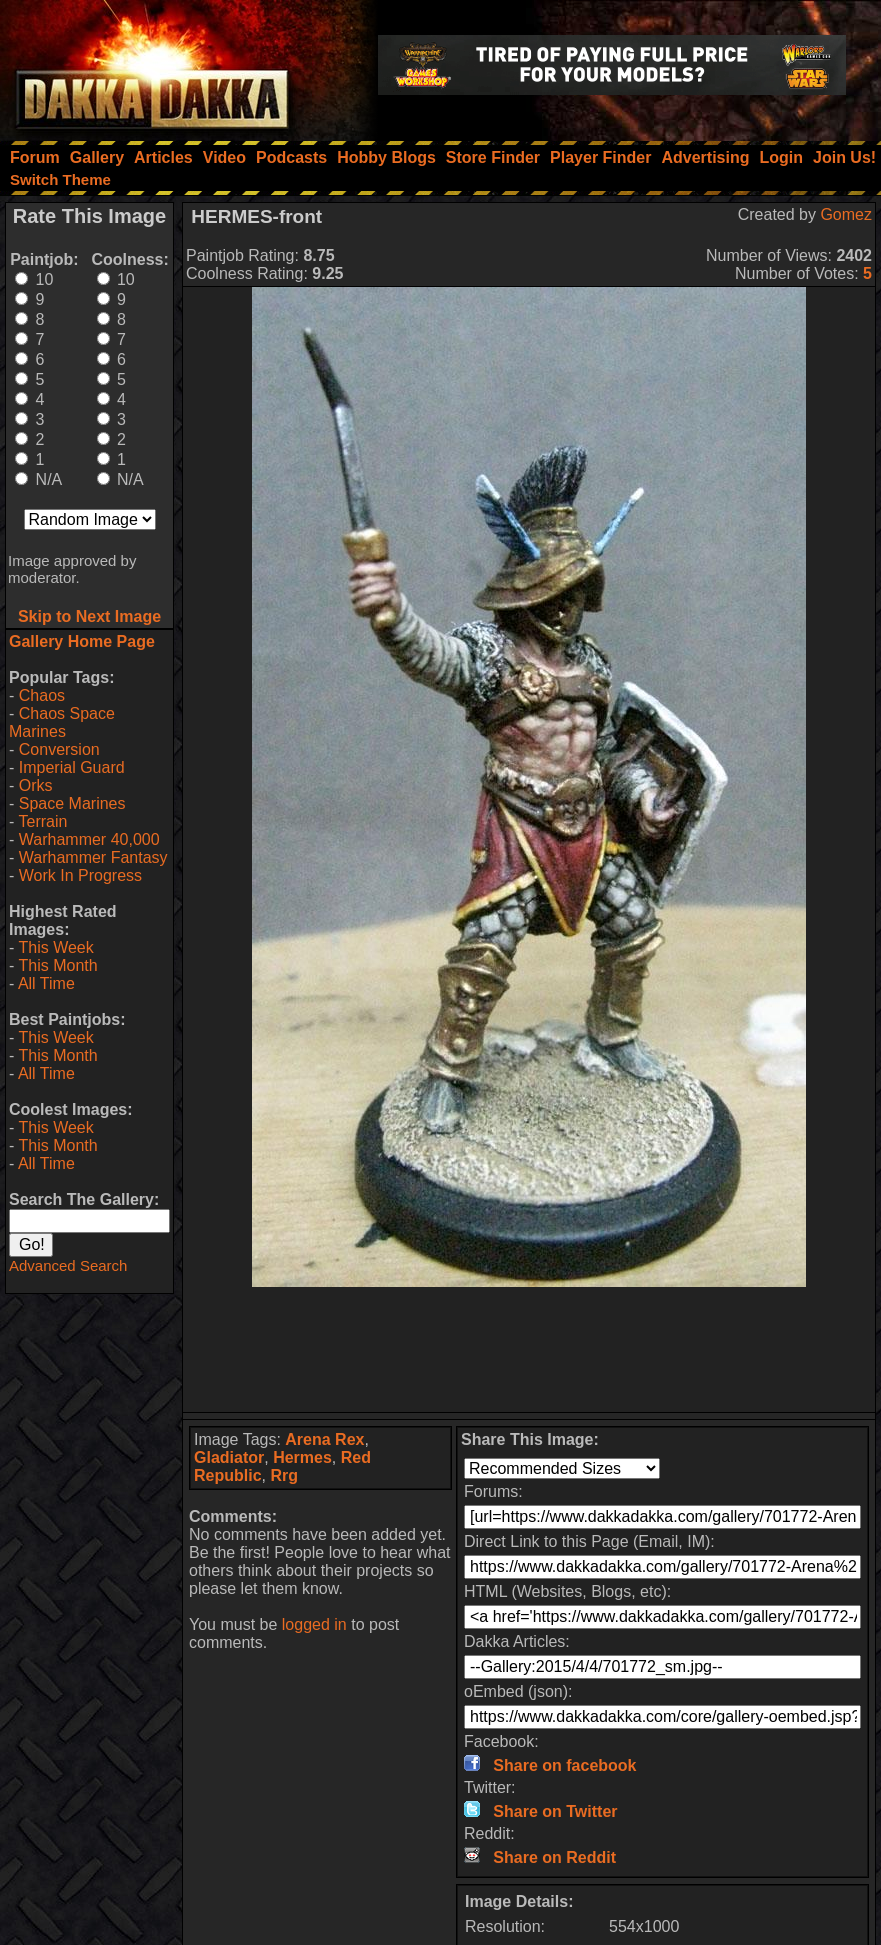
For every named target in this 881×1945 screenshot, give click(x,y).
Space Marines (72, 803)
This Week (55, 947)
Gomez (846, 214)
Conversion (59, 749)
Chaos (42, 695)
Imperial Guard (72, 767)
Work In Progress (80, 875)
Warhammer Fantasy (93, 857)
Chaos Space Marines (62, 722)
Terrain (42, 821)
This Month (57, 965)
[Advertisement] (529, 1349)
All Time (46, 983)
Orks (36, 785)
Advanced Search (68, 1265)
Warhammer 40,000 (89, 839)
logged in (314, 1624)
